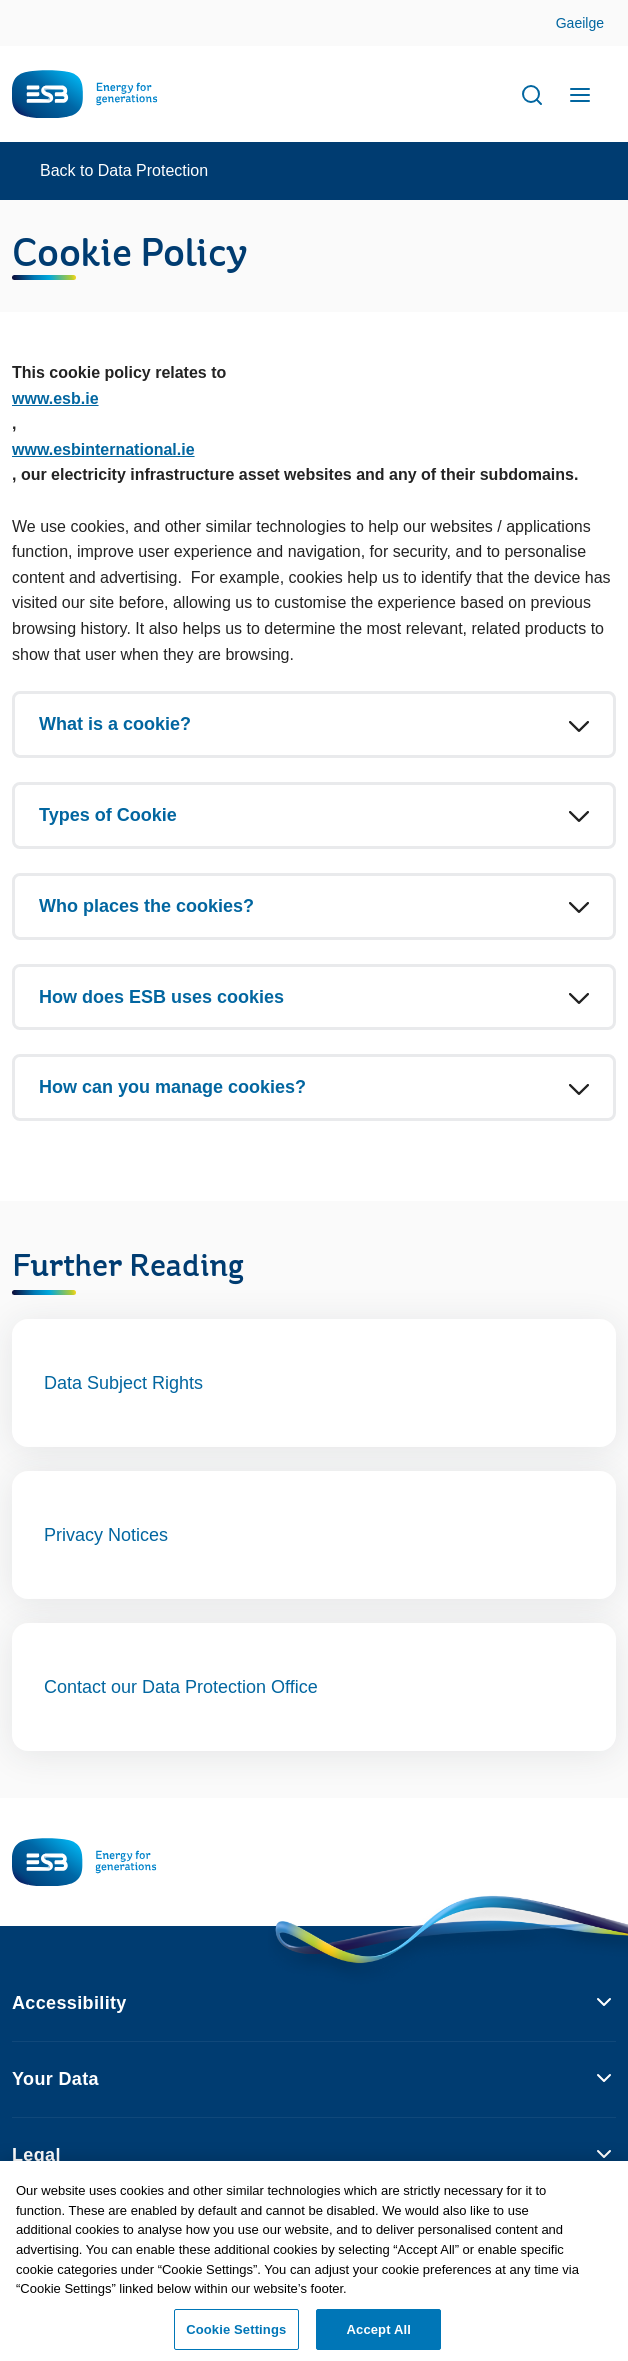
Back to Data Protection (124, 170)
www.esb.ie (55, 398)
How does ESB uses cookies (161, 997)
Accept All (379, 2334)
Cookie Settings (236, 2334)
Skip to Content (596, 24)
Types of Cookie (108, 815)
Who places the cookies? (146, 906)
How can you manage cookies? (172, 1087)
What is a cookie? (115, 724)
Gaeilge (580, 23)
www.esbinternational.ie (103, 449)
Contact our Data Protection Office (181, 1687)
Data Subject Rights (123, 1383)
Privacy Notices (106, 1535)
